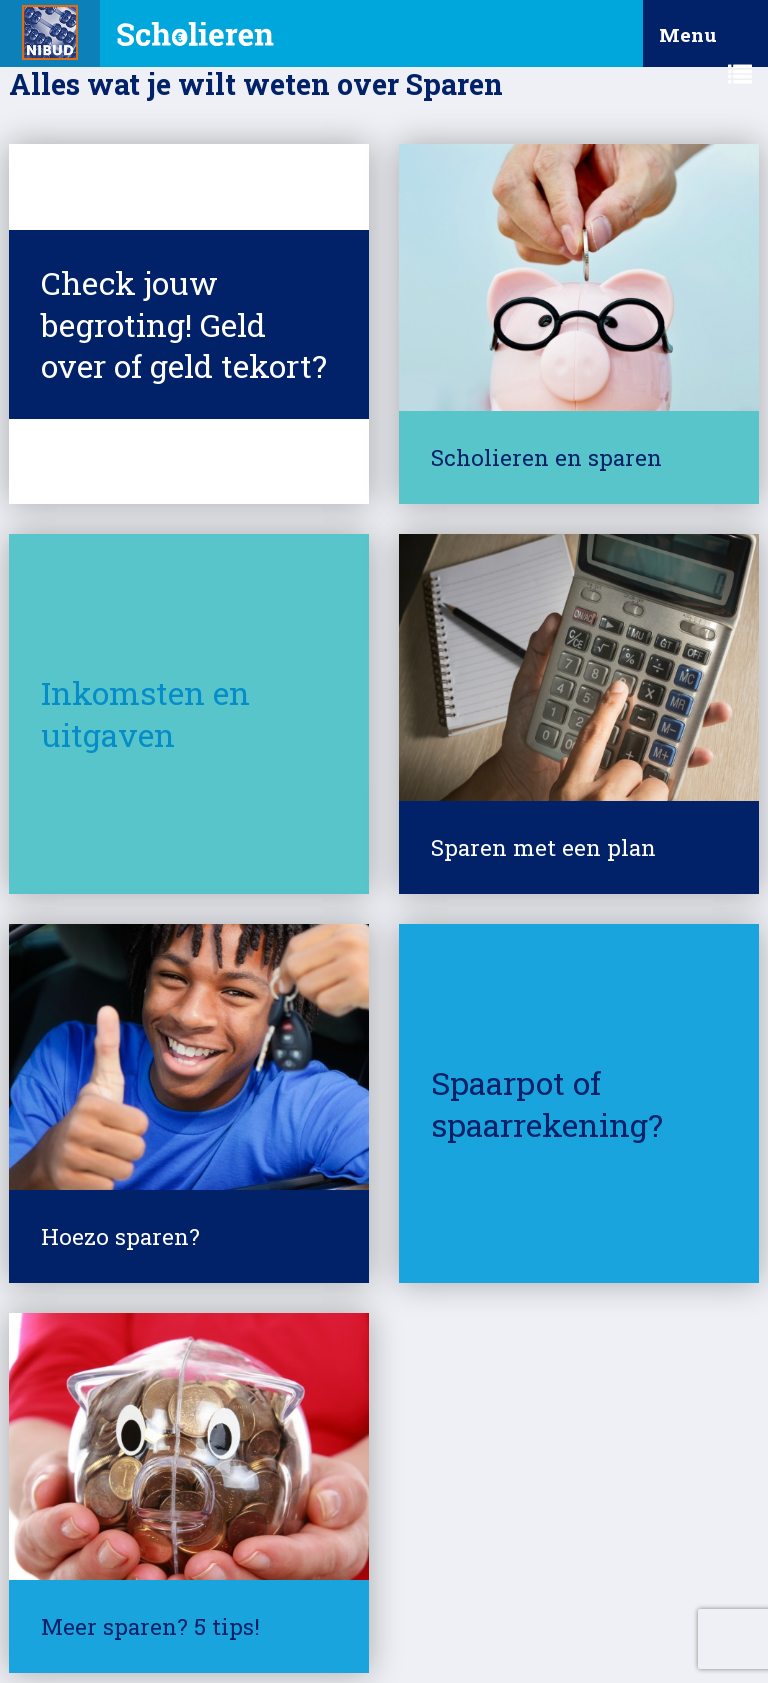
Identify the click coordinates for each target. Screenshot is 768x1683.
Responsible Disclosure (500, 1598)
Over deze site (204, 1598)
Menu (705, 44)
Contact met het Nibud (116, 1633)
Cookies (376, 1598)
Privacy (299, 1598)
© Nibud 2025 (89, 1598)
